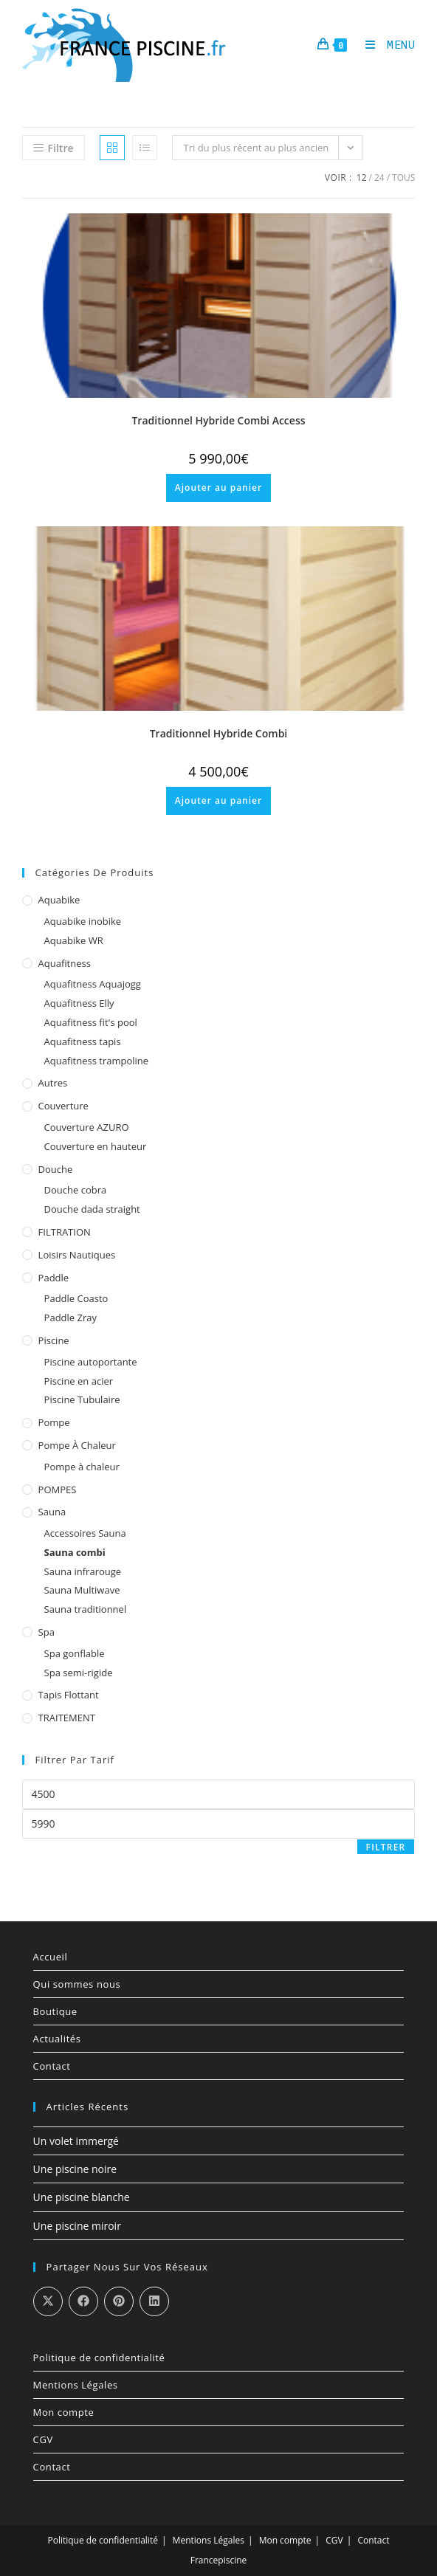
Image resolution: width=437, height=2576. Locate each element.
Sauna (52, 1511)
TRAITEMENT (66, 1717)
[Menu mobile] (385, 44)
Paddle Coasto (76, 1298)
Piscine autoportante (90, 1361)
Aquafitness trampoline (96, 1060)
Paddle (53, 1277)
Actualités (57, 2038)
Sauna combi (75, 1552)
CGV (43, 2439)
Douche (55, 1169)
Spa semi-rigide (78, 1672)
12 (362, 177)
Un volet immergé (76, 2141)
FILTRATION (64, 1232)
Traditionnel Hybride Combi (219, 733)
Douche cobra (75, 1189)
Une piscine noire (75, 2169)
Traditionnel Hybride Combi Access (218, 420)
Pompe (54, 1422)
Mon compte (63, 2412)
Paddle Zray (70, 1317)
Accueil (50, 1956)
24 (379, 177)
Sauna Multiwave (82, 1590)
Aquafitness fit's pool (90, 1022)
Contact (52, 2066)
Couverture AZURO (86, 1127)
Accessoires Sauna (85, 1533)
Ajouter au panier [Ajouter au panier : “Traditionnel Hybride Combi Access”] (218, 487)
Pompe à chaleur (77, 1445)
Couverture (63, 1105)
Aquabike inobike (83, 921)
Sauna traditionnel (85, 1609)
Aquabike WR (73, 940)
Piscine (53, 1340)
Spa (46, 1632)
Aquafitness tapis (82, 1041)
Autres (53, 1082)
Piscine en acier (78, 1381)
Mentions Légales (75, 2384)
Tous (403, 177)
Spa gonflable (74, 1653)
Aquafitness (64, 963)
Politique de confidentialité (99, 2357)
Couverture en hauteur (95, 1146)
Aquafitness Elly (79, 1003)
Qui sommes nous (77, 1984)
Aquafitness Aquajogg (92, 984)
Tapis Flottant (68, 1694)
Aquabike (59, 899)
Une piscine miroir (77, 2226)
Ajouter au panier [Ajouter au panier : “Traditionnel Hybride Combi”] (218, 800)
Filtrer (386, 1847)
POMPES (57, 1489)
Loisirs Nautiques (77, 1254)
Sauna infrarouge (83, 1571)
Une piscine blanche (81, 2197)
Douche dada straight (92, 1209)
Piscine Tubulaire (82, 1399)
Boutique (55, 2011)
